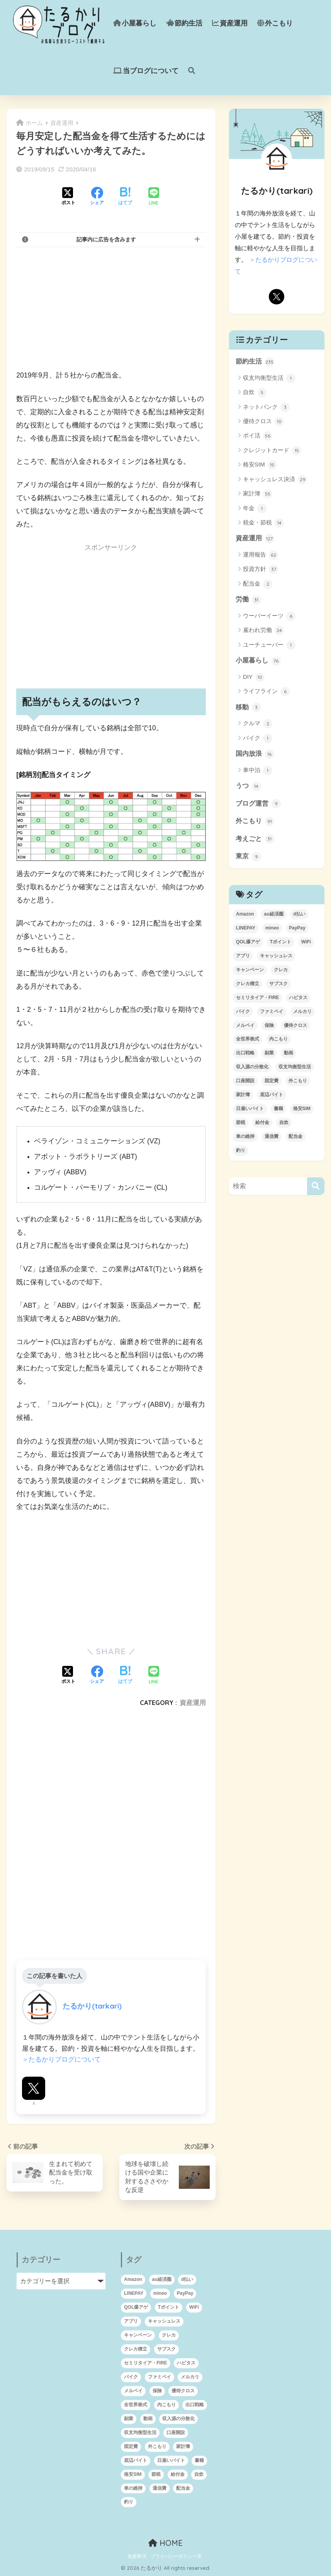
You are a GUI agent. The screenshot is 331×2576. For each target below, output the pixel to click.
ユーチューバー (269, 645)
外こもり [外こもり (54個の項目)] (298, 1080)
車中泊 (257, 770)
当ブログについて (145, 71)
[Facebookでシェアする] (97, 196)
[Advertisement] (111, 308)
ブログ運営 (258, 803)
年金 (254, 508)
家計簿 (257, 494)
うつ (248, 786)
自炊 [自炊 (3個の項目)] (284, 1122)
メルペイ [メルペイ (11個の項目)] (245, 1025)
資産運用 (230, 23)
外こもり (275, 23)
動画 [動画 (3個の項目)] (288, 1053)
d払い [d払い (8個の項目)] (299, 914)
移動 (248, 707)
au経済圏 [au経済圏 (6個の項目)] (273, 914)
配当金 (257, 584)
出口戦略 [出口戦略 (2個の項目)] (245, 1053)
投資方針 (260, 569)
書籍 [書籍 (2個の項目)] (278, 1108)
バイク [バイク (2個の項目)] (243, 1011)
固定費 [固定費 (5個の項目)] (271, 1080)
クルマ (257, 723)
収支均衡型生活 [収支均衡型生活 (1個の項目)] (294, 1066)
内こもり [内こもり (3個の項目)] (278, 1039)
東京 (248, 856)
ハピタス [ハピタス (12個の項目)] (298, 997)
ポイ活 (257, 436)
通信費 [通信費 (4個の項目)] (271, 1136)
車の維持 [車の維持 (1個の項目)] (245, 1136)
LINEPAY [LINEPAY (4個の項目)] (245, 928)
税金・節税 (263, 523)
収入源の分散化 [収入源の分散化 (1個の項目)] (252, 1066)
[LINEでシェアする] (153, 197)
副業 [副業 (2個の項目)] (269, 1053)
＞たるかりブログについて (61, 2059)
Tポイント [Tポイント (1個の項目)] (280, 942)
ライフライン (266, 691)
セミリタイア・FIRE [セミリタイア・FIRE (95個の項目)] (257, 997)
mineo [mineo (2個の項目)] (272, 928)
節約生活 (184, 23)
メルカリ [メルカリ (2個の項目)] (302, 1011)
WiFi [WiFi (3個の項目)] (306, 942)
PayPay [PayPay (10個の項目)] (297, 928)
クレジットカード (272, 450)
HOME (165, 2543)
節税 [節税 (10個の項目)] (240, 1122)
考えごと (255, 839)
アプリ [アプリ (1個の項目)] (243, 955)
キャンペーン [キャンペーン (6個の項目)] (250, 969)
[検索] (315, 1186)
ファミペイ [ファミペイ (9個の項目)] (271, 1011)
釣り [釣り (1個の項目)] (240, 1150)
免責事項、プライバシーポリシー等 (164, 2556)
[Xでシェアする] (68, 196)
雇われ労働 (263, 630)
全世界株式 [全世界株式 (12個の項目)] (247, 1039)
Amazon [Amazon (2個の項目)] (245, 914)
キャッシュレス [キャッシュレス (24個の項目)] (276, 955)
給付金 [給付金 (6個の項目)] (262, 1122)
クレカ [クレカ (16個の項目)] (281, 969)
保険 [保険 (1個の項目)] (269, 1025)
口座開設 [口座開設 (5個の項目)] (245, 1080)
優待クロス (263, 421)
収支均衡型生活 (269, 378)
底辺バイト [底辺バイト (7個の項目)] (271, 1094)
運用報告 (260, 555)
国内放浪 (255, 754)
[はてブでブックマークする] (125, 196)
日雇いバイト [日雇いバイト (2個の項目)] (250, 1108)
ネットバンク (266, 407)
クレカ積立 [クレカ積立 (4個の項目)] (247, 983)
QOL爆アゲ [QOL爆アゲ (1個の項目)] (248, 942)
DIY (254, 677)
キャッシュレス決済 (275, 479)
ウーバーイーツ (269, 616)
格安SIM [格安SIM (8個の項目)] (302, 1108)
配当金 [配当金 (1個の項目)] (295, 1136)
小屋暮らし (134, 23)
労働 (248, 600)
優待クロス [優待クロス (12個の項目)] (295, 1025)
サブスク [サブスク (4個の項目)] (278, 983)
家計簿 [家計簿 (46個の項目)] (243, 1094)
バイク (257, 738)
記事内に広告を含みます (106, 239)
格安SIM (260, 465)
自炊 (254, 392)
